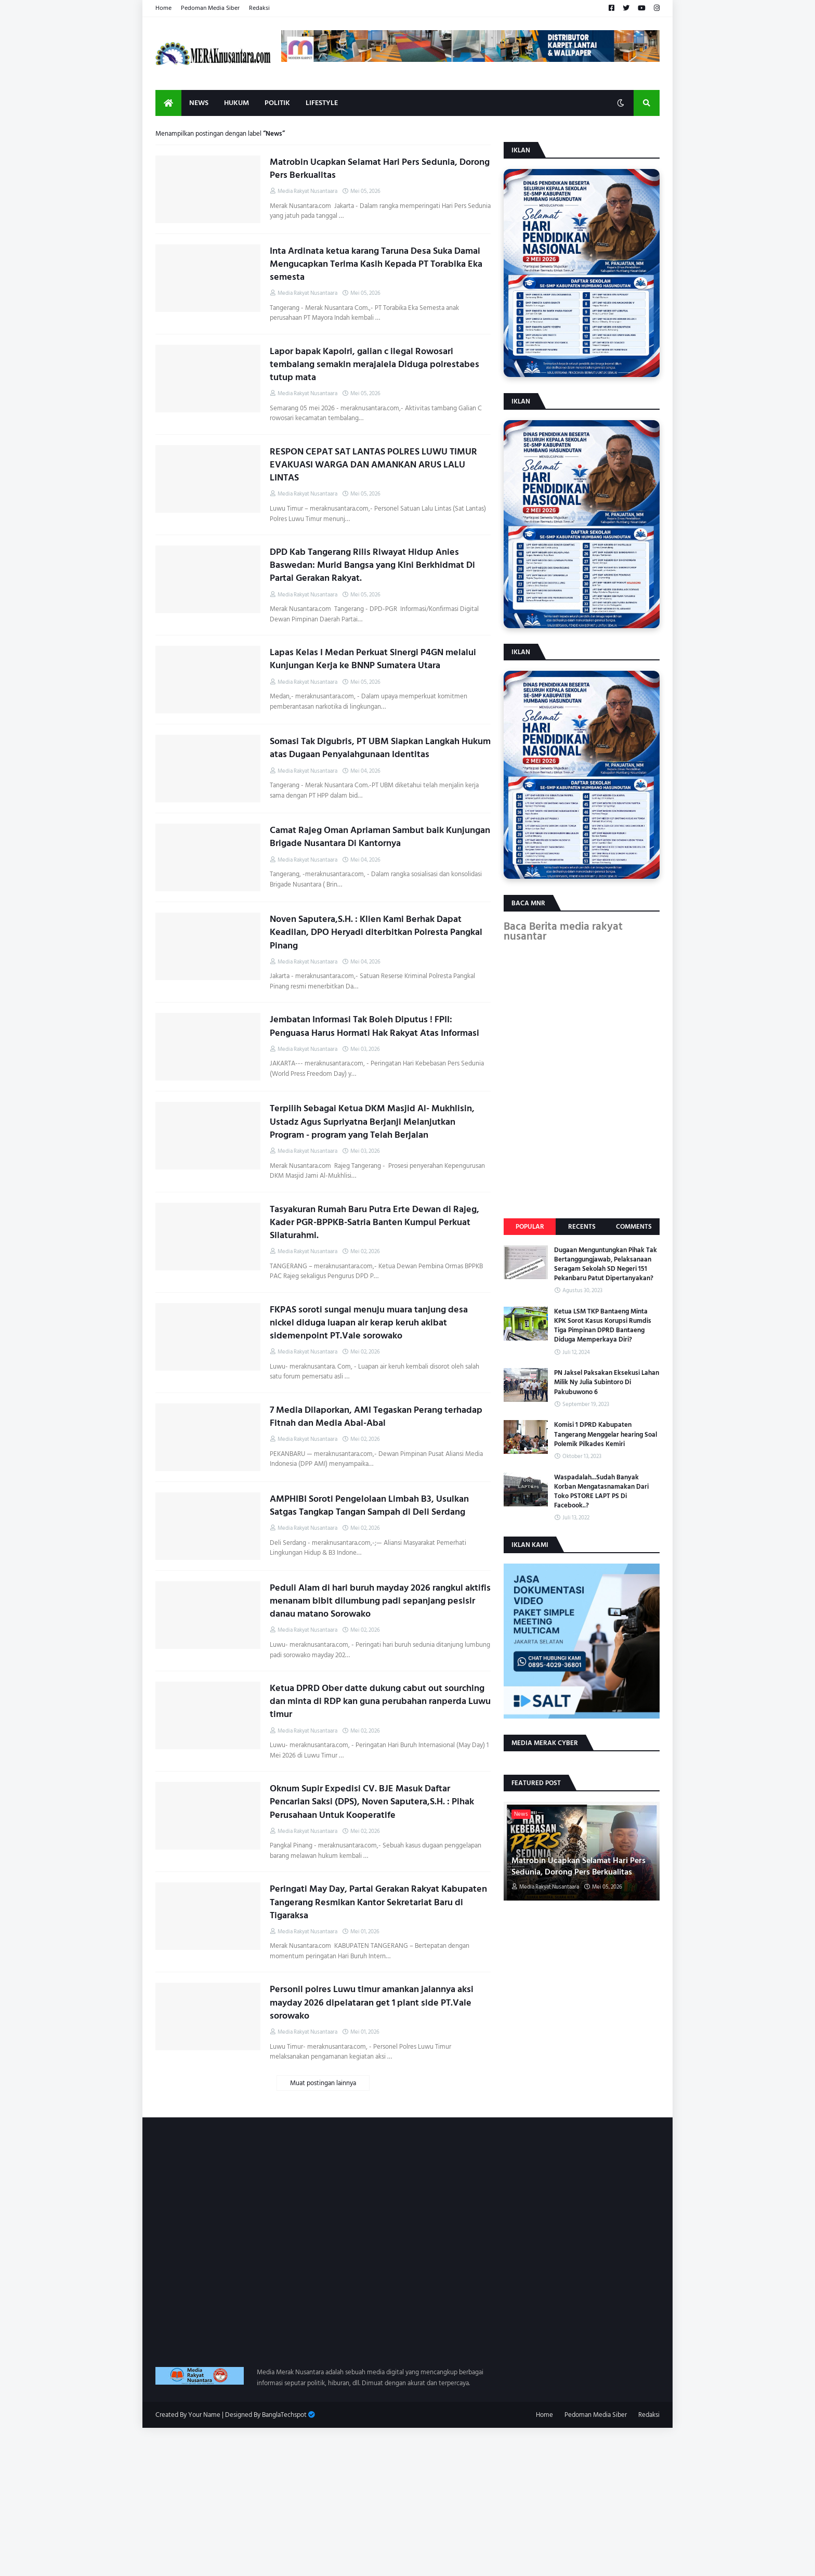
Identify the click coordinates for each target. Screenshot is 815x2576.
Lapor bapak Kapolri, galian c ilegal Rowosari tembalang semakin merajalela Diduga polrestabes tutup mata (374, 364)
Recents (582, 1226)
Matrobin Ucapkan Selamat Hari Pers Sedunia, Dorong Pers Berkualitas (380, 168)
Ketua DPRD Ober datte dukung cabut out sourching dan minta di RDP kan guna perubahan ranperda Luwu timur (380, 1701)
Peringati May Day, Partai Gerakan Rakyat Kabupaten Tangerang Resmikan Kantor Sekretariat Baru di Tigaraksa (378, 1902)
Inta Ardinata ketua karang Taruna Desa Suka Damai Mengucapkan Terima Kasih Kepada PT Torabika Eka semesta (376, 264)
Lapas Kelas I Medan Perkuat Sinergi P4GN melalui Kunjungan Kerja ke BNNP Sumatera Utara (373, 659)
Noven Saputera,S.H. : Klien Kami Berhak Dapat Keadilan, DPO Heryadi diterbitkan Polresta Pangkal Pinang (376, 932)
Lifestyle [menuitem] (322, 103)
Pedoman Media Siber (210, 8)
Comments (634, 1226)
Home (163, 8)
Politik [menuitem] (277, 103)
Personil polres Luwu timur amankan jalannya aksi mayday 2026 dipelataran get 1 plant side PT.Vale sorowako (372, 2002)
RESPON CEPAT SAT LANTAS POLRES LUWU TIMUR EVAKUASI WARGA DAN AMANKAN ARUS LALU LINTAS (373, 465)
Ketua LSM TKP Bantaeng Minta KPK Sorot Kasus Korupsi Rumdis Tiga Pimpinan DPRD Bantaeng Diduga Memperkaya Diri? (602, 1326)
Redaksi (259, 8)
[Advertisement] (312, 2500)
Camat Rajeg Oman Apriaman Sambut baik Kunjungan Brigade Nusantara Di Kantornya (380, 837)
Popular (530, 1226)
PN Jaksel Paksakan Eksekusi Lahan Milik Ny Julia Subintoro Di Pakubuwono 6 (606, 1382)
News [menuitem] (198, 103)
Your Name (204, 2415)
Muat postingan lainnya (323, 2083)
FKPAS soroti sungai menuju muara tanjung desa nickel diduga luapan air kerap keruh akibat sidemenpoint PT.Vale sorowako (369, 1323)
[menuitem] (168, 103)
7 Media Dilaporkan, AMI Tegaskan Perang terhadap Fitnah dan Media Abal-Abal (376, 1416)
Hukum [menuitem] (236, 103)
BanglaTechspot (284, 2415)
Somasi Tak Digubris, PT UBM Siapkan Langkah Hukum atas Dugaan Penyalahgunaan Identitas (380, 748)
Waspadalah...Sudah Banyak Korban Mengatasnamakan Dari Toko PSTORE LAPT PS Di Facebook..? (601, 1492)
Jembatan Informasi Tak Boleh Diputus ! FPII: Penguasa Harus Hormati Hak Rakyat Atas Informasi (374, 1026)
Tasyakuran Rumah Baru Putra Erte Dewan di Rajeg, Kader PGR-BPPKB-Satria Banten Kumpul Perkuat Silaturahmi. (374, 1222)
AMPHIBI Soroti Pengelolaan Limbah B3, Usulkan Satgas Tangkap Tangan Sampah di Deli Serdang (369, 1505)
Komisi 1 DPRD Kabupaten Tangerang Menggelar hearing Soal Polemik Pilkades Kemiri (605, 1434)
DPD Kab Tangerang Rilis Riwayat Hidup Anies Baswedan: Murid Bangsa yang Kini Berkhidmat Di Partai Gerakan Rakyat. (372, 565)
